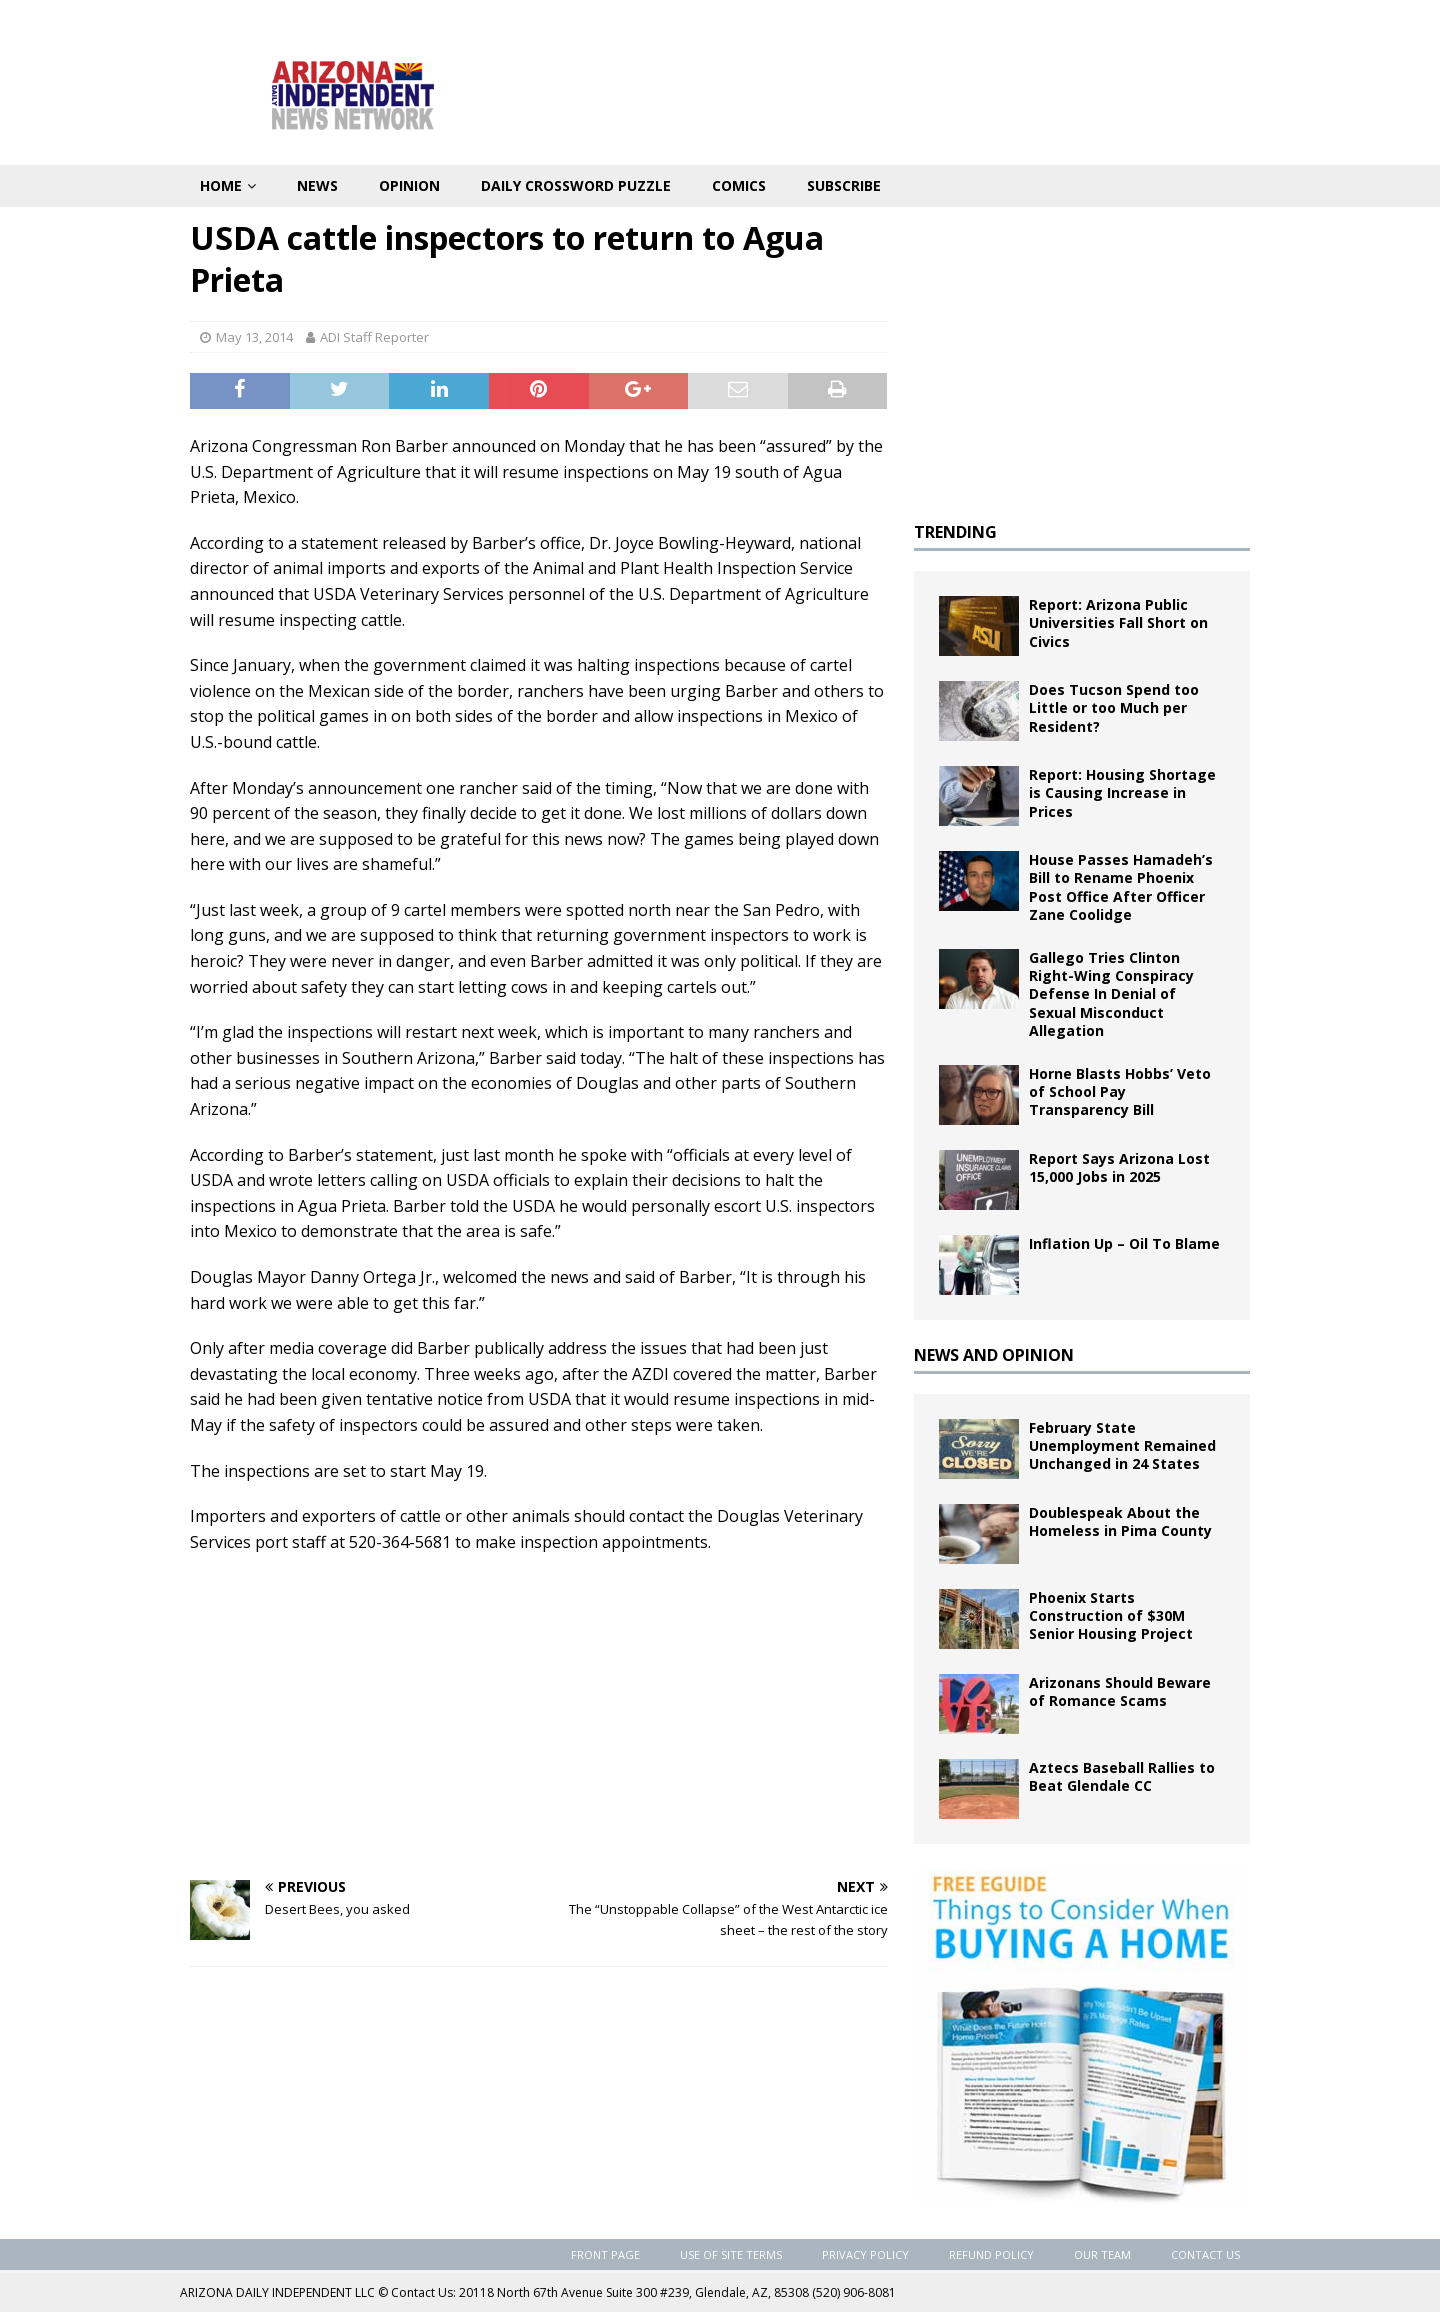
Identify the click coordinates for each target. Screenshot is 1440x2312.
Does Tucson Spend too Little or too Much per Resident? (1114, 707)
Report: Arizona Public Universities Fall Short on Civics (1118, 622)
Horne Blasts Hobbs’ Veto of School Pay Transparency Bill (1120, 1091)
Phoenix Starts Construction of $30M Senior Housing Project (1111, 1615)
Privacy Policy (865, 2254)
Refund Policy (991, 2254)
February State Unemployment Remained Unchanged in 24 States (1122, 1445)
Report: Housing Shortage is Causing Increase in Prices (1122, 792)
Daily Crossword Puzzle (576, 185)
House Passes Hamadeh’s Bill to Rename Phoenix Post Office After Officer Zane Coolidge (1121, 887)
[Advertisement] (539, 1715)
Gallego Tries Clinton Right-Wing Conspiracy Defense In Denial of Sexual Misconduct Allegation (1111, 994)
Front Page (605, 2254)
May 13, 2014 (254, 337)
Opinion (409, 185)
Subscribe (844, 185)
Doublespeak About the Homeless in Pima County (1120, 1521)
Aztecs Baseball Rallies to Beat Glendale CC (1122, 1776)
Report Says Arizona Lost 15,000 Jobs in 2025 (1119, 1167)
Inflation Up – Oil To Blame (1124, 1243)
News (317, 185)
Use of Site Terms (731, 2254)
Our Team (1102, 2254)
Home (221, 185)
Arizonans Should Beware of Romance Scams (1120, 1691)
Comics (739, 185)
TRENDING (955, 532)
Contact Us (1205, 2254)
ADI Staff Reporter (374, 337)
